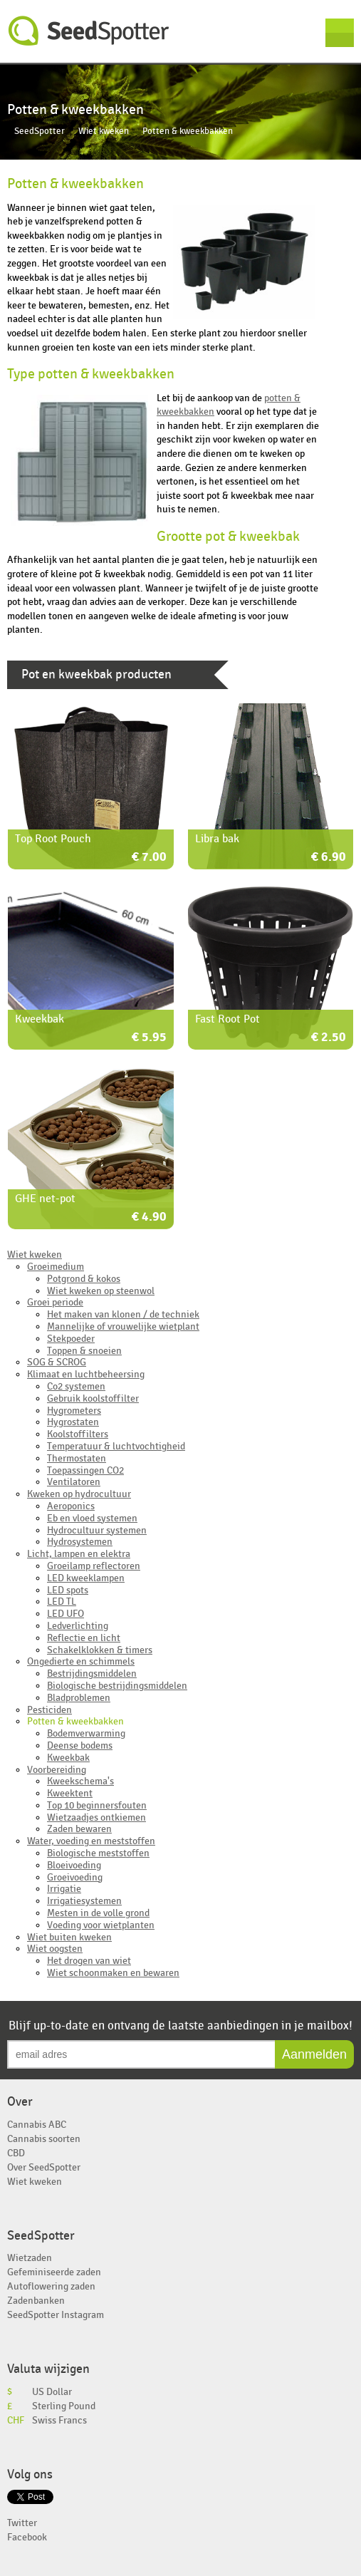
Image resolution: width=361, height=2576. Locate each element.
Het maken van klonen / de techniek (123, 1314)
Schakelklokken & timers (99, 1650)
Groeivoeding (75, 1877)
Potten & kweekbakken (75, 1721)
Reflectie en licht (83, 1638)
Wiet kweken (103, 131)
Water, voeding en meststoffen (91, 1841)
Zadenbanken (36, 2301)
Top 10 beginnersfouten (97, 1805)
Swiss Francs (59, 2420)
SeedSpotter (89, 31)
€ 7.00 (149, 858)
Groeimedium (55, 1267)
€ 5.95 (149, 1038)
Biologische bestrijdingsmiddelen (117, 1686)
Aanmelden (314, 2054)
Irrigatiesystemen (84, 1901)
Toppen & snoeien (84, 1351)
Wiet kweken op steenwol (101, 1291)
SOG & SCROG (56, 1362)
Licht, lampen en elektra (78, 1554)
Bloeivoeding (74, 1865)
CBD (16, 2153)
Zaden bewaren (79, 1829)
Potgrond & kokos (83, 1279)
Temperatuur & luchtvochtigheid (116, 1446)
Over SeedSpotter (43, 2167)
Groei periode (55, 1302)
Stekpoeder (71, 1339)
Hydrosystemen (80, 1542)
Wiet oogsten (55, 1949)
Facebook (27, 2537)
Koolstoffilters (77, 1434)
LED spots (67, 1590)
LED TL (61, 1601)
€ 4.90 (149, 1217)
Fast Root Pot (227, 1019)
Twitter (22, 2523)
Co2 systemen (76, 1386)
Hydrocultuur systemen (97, 1530)
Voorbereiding (56, 1770)
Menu (339, 33)
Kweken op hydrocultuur (79, 1494)
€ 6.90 (328, 858)
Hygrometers (74, 1411)
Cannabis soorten (43, 2139)
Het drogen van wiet (89, 1961)
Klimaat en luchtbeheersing (86, 1374)
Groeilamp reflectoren (93, 1566)
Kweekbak (39, 1019)
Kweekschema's (80, 1781)
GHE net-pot (45, 1198)
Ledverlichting (77, 1626)
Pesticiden (49, 1710)
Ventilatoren (73, 1482)
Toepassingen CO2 (85, 1470)
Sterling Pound (63, 2406)
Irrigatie (64, 1889)
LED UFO (65, 1614)
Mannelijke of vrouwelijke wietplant (123, 1326)
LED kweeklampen (86, 1578)
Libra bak (217, 838)
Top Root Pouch (53, 838)
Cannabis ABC (36, 2125)
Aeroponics (71, 1506)
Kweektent (70, 1793)
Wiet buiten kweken (69, 1937)
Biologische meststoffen (98, 1853)
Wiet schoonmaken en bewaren (113, 1973)
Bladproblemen (78, 1698)
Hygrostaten (73, 1422)
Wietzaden (29, 2258)
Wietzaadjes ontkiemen (96, 1817)
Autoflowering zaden (51, 2286)
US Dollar (52, 2392)
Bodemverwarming (86, 1733)
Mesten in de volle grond (98, 1913)
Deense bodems (80, 1745)
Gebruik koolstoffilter (93, 1398)
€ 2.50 (328, 1038)
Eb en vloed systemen (92, 1518)
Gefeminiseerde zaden (54, 2272)
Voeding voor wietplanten (101, 1925)
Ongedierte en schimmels (81, 1661)
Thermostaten (76, 1458)
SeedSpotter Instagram (55, 2315)
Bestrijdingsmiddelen (92, 1673)
